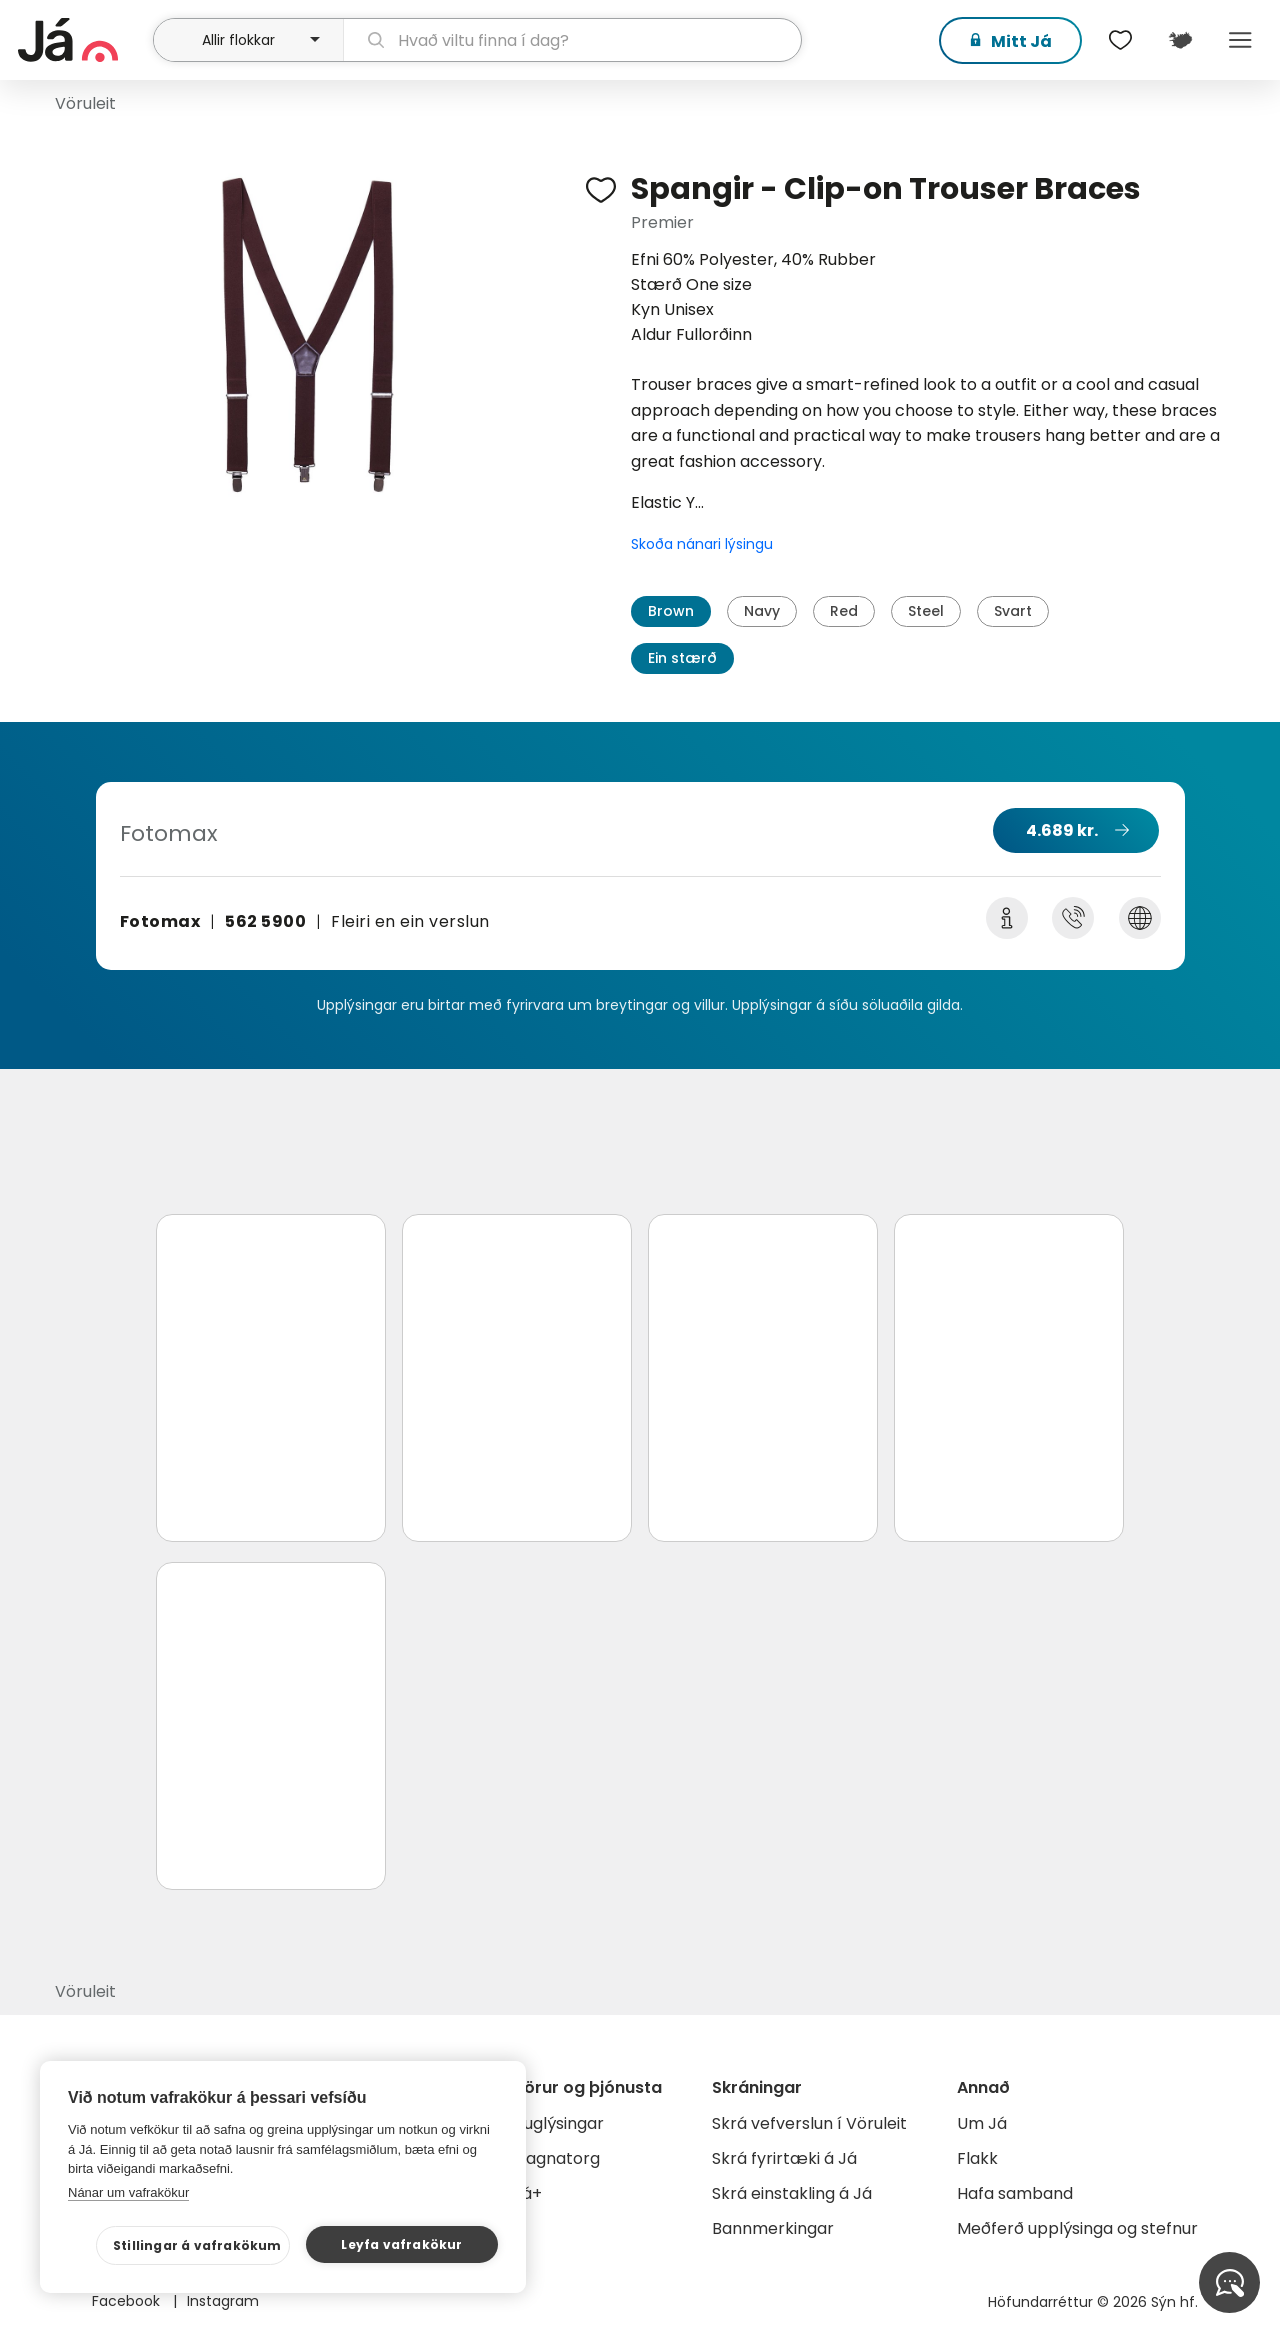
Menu (1240, 40)
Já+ (527, 2193)
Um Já (982, 2123)
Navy (762, 611)
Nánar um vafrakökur (128, 2192)
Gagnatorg (556, 2158)
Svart (1013, 611)
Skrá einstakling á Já (792, 2193)
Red (844, 611)
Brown (671, 611)
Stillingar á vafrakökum (197, 2245)
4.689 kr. (1062, 830)
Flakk (977, 2158)
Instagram (223, 2301)
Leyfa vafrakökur (401, 2244)
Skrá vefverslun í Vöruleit (809, 2123)
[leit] (573, 40)
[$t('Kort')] (1180, 40)
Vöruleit (85, 103)
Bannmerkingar (773, 2228)
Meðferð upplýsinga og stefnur (1077, 2228)
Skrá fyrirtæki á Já (784, 2158)
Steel (926, 611)
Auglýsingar (558, 2123)
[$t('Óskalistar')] (1120, 40)
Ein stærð (682, 658)
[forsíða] (83, 40)
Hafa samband (1015, 2193)
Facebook (128, 2301)
